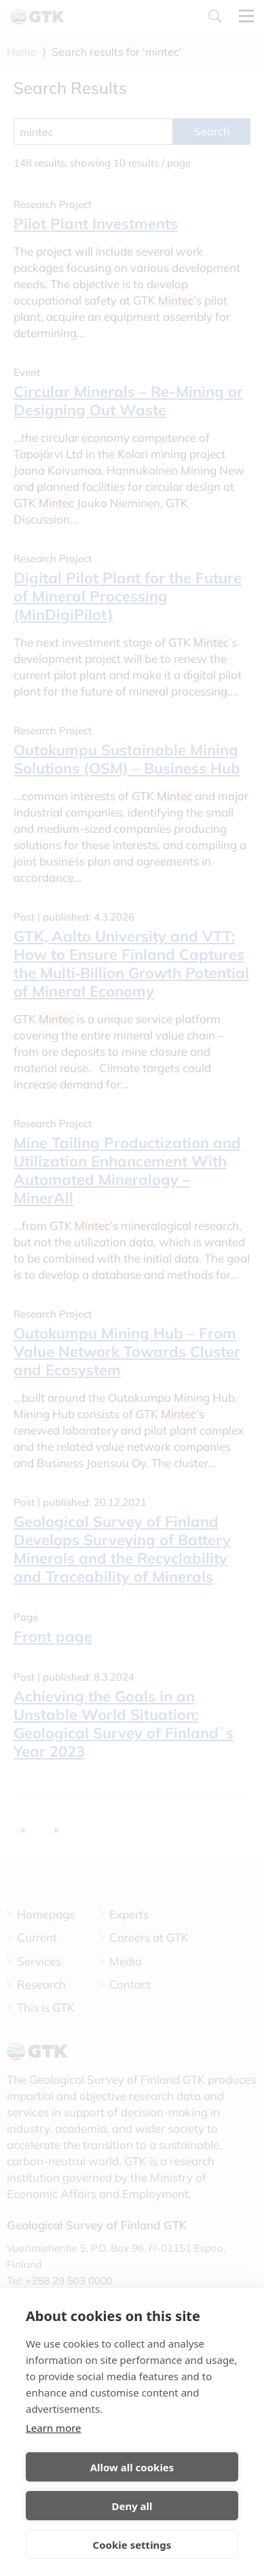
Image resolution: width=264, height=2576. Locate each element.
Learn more (53, 2428)
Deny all (131, 2506)
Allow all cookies (132, 2467)
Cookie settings (132, 2545)
